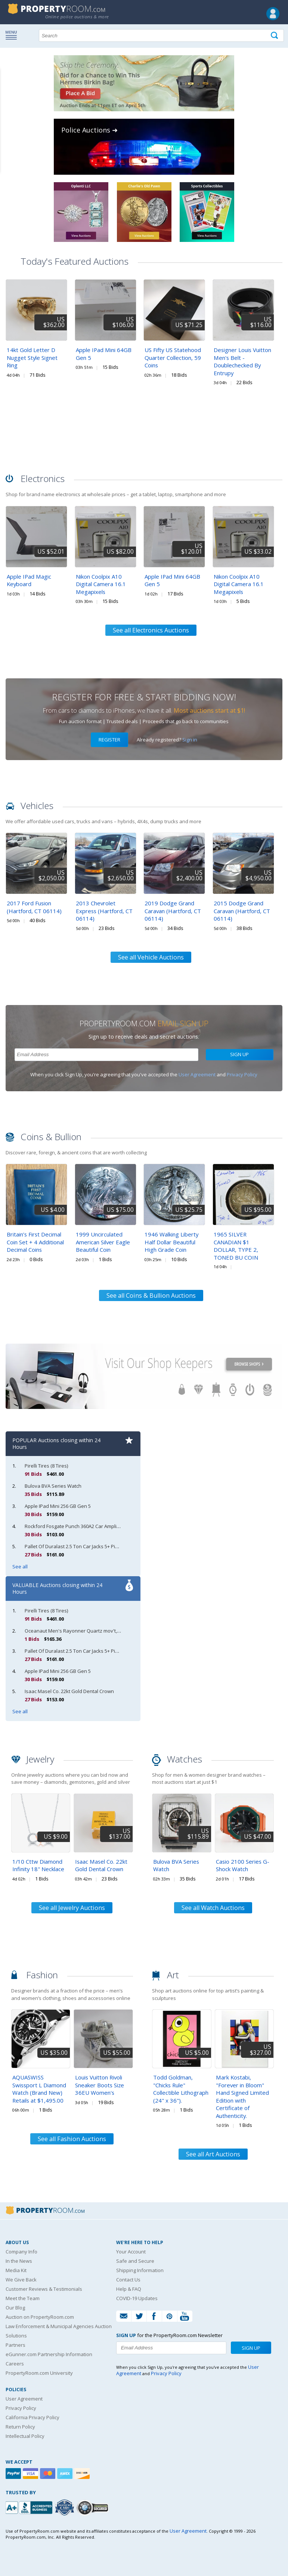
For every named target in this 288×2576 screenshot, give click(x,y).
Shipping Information (140, 2270)
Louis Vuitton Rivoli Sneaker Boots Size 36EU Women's (99, 2084)
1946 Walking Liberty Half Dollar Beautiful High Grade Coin (171, 1242)
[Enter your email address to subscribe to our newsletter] (106, 1054)
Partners (15, 2345)
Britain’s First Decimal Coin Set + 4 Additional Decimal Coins (35, 1242)
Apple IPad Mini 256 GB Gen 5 (58, 1506)
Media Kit (16, 2270)
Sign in (189, 739)
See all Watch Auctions (213, 1908)
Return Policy (20, 2426)
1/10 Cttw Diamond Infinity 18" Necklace (38, 1865)
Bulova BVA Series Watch (53, 1486)
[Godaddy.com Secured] (94, 2507)
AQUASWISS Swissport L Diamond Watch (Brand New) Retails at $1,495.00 (39, 2088)
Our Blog (15, 2307)
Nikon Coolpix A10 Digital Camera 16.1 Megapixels (101, 584)
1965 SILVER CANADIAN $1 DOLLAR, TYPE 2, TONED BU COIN (236, 1246)
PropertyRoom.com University (39, 2373)
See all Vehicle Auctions (151, 957)
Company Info (21, 2251)
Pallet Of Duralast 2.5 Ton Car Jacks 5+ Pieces (75, 1546)
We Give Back (21, 2279)
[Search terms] (161, 35)
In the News (19, 2261)
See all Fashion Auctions (72, 2139)
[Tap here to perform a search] (275, 35)
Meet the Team (23, 2298)
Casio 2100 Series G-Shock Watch (242, 1865)
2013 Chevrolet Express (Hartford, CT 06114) (104, 910)
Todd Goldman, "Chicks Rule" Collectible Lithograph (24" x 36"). (180, 2088)
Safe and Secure (135, 2261)
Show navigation (13, 34)
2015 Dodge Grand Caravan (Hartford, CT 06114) (242, 910)
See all (20, 1566)
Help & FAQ (128, 2289)
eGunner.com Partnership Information (49, 2354)
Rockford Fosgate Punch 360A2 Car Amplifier (74, 1526)
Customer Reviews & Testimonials (44, 2289)
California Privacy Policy (32, 2417)
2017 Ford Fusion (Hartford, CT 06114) (34, 907)
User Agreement (197, 1074)
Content (7, 94)
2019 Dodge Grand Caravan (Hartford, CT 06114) (173, 910)
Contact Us (128, 2279)
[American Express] (65, 2473)
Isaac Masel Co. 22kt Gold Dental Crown (69, 1691)
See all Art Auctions (213, 2154)
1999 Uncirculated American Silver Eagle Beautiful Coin (103, 1242)
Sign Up (239, 1054)
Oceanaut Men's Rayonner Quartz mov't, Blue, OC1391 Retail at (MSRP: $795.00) (114, 1630)
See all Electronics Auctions (151, 630)
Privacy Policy (242, 1074)
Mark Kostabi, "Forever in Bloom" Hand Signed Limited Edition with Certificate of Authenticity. (242, 2096)
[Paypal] (14, 2473)
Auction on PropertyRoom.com (40, 2317)
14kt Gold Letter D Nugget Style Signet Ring (32, 357)
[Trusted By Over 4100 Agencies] (65, 2508)
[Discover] (83, 2473)
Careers (15, 2363)
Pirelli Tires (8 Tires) (46, 1465)
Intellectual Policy (25, 2436)
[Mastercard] (48, 2473)
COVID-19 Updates (137, 2298)
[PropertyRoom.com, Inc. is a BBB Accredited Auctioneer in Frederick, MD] (30, 2507)
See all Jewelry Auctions (72, 1908)
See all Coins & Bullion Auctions (151, 1295)
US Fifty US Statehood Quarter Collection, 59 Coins (173, 357)
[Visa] (31, 2473)
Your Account (131, 2251)
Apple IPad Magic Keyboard (29, 580)
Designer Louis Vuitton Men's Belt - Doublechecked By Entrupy (242, 361)
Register (109, 739)
